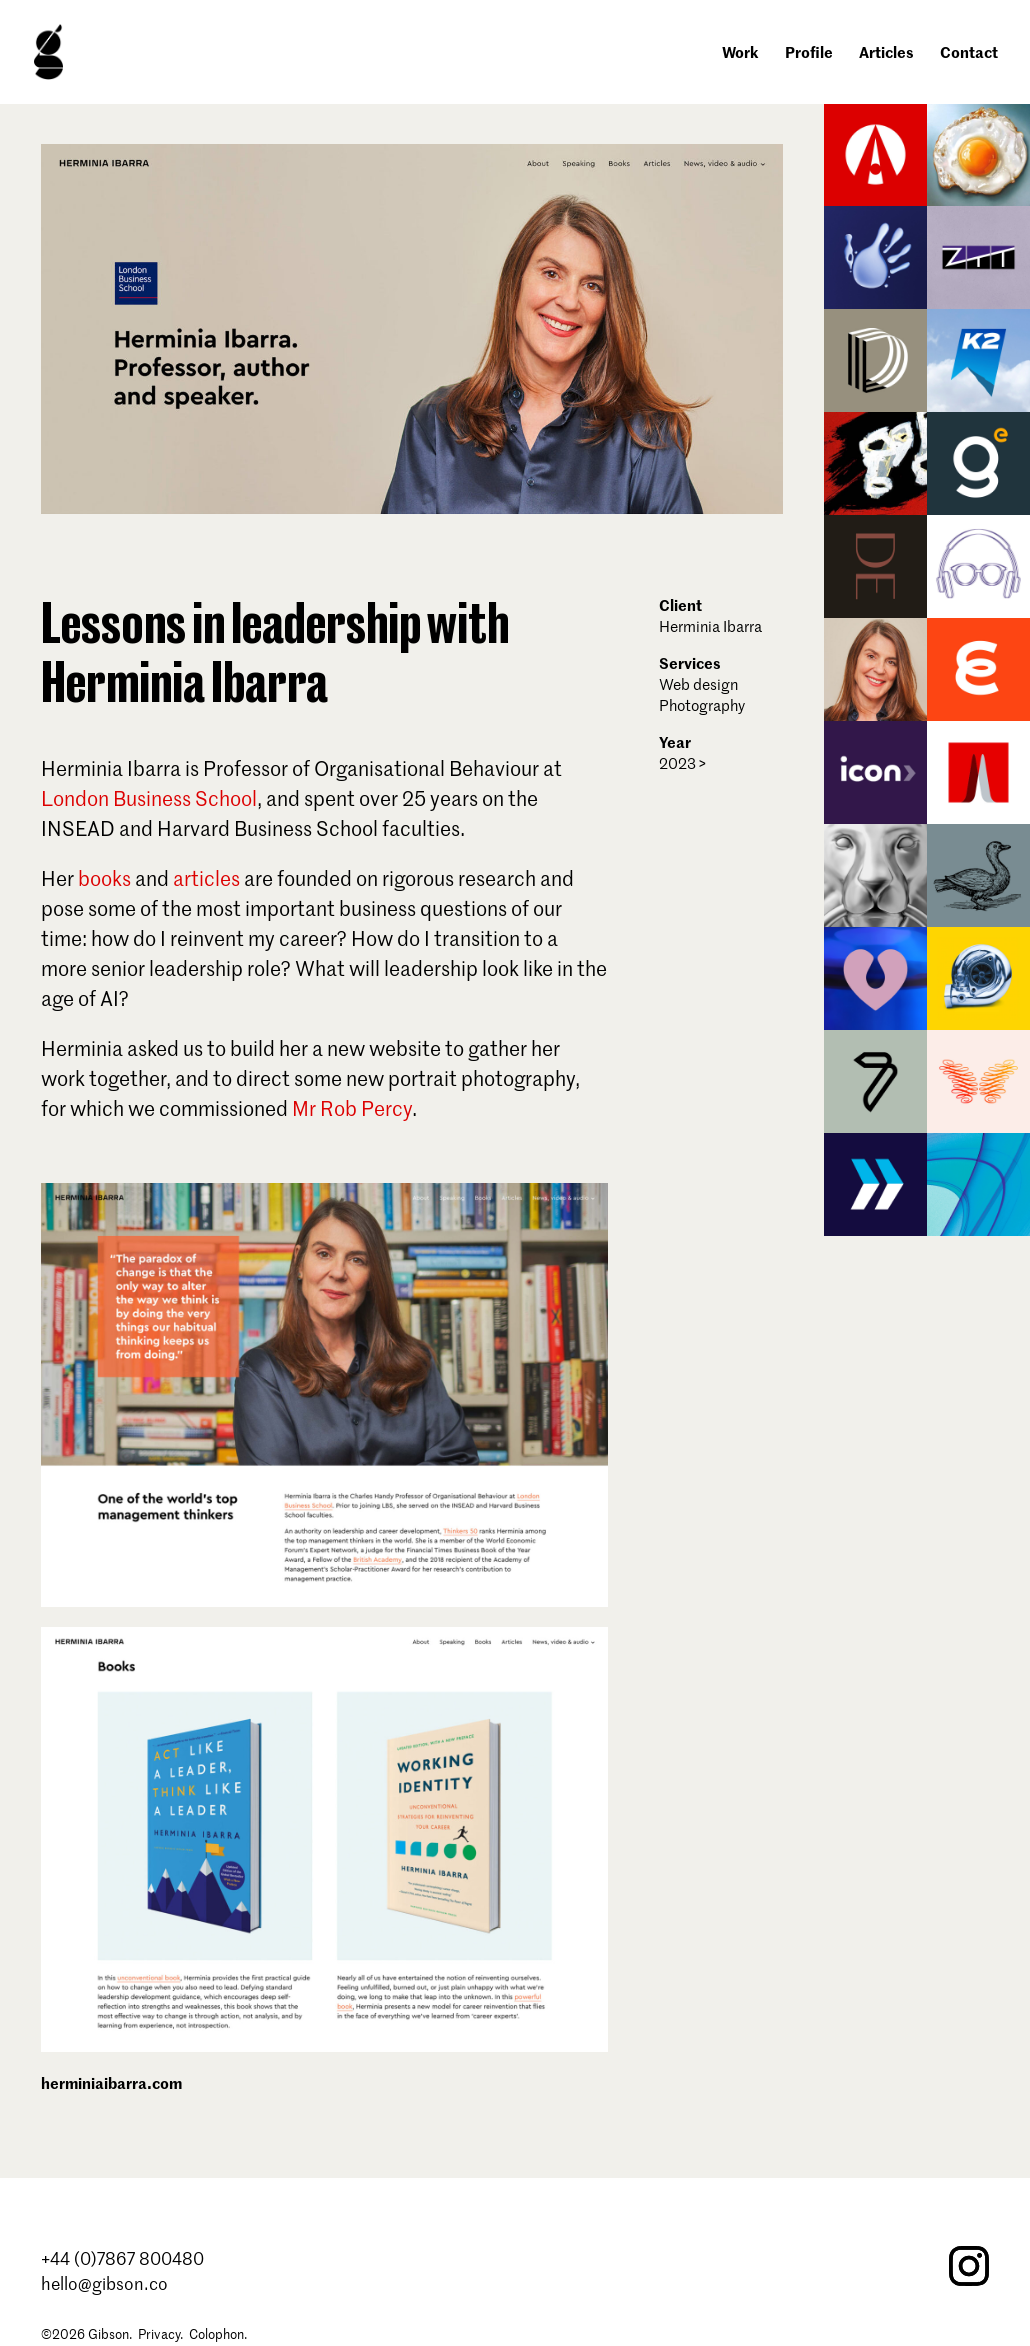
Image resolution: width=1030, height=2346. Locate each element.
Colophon (216, 2333)
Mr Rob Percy (352, 1108)
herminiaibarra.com (111, 2082)
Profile (809, 53)
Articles (886, 53)
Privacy (159, 2333)
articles (206, 878)
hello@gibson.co (104, 2283)
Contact (969, 53)
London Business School (149, 798)
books (104, 878)
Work (740, 53)
